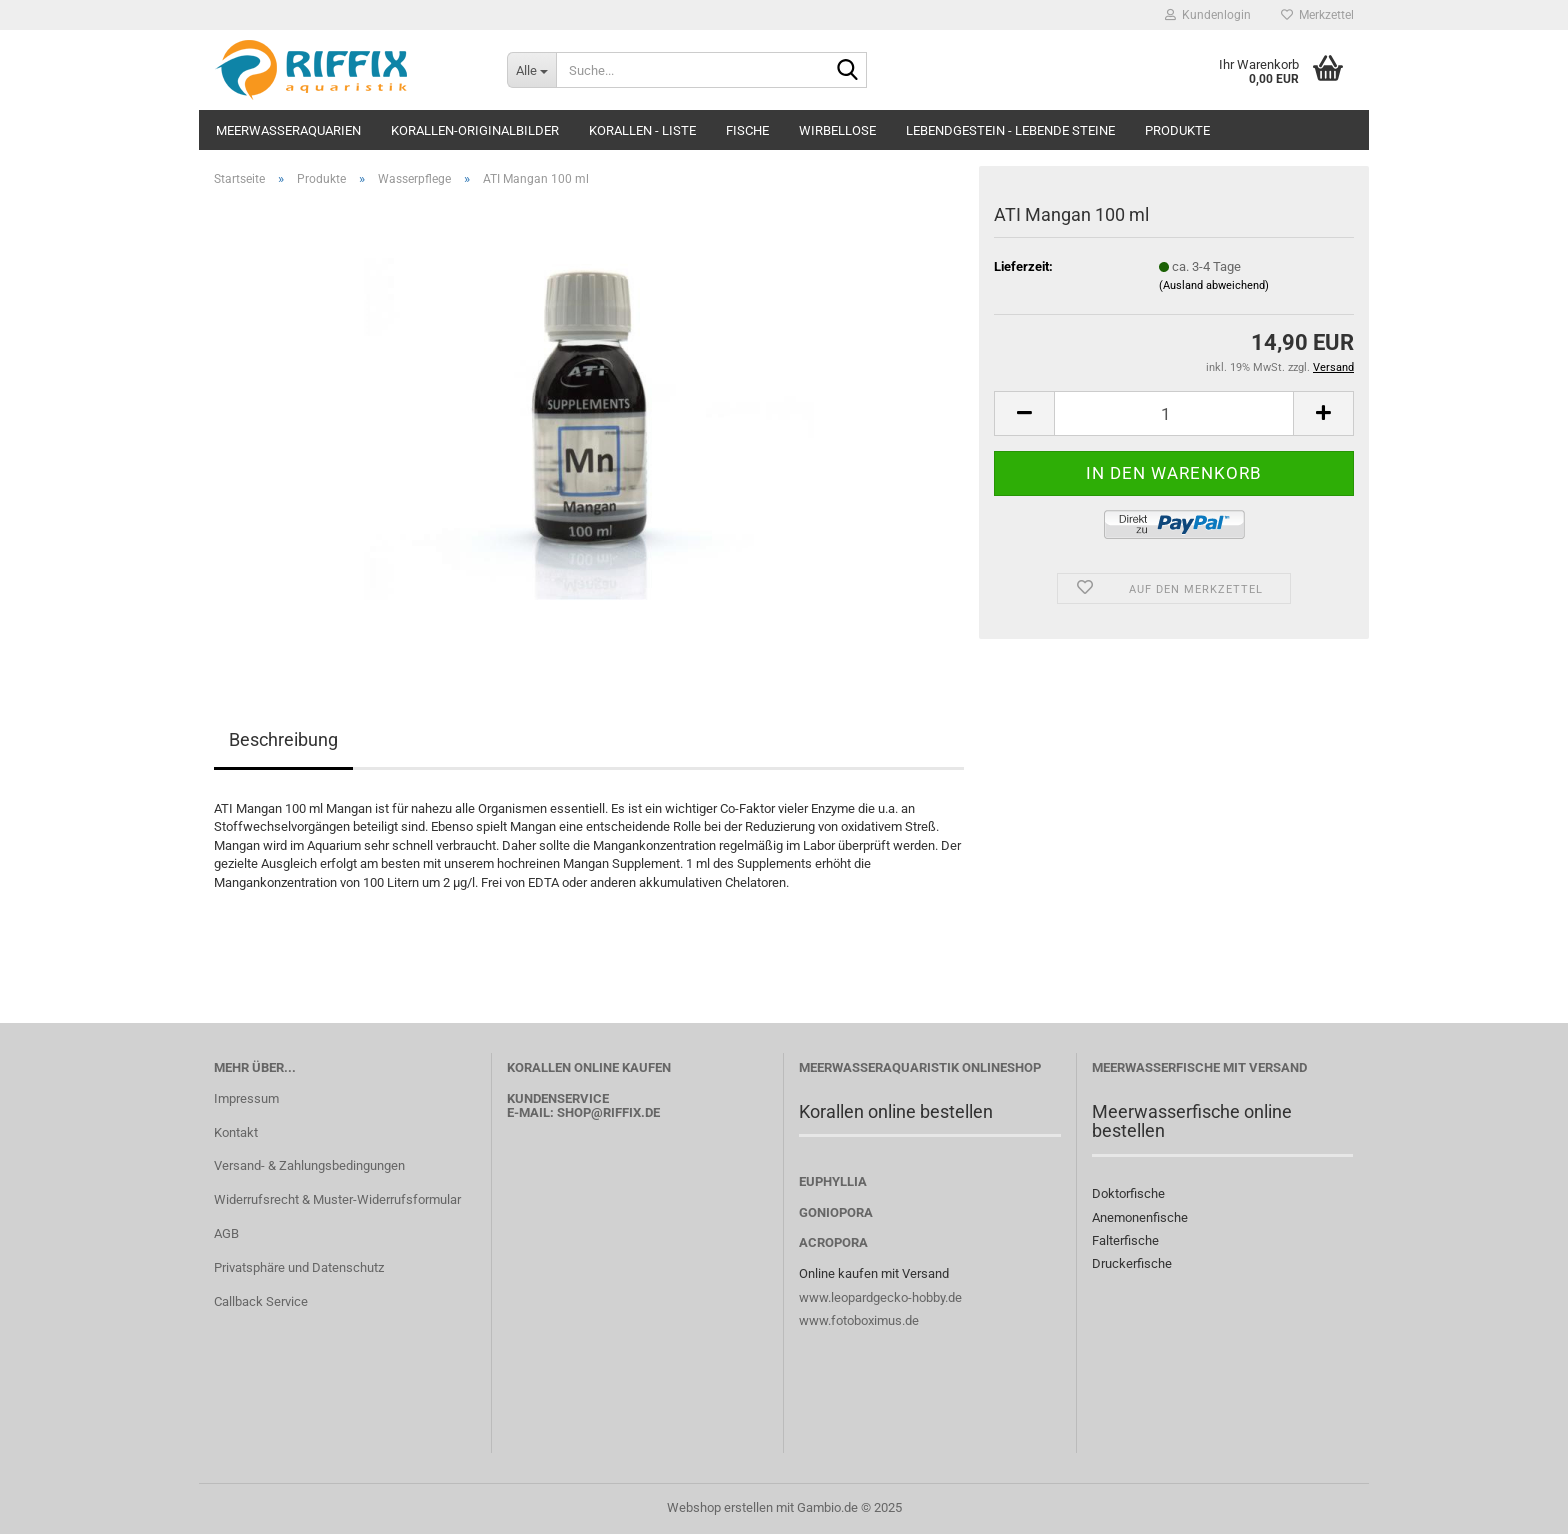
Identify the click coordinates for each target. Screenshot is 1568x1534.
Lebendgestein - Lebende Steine (1010, 130)
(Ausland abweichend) (1214, 285)
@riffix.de (625, 1112)
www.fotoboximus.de (859, 1320)
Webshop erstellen (720, 1507)
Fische (747, 130)
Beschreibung (283, 739)
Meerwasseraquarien (288, 130)
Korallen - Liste (642, 130)
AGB (226, 1233)
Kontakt (236, 1132)
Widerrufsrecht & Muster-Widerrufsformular (337, 1199)
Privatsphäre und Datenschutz (299, 1267)
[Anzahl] (1174, 413)
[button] (1024, 413)
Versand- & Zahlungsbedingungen (309, 1165)
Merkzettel (1317, 15)
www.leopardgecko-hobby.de (880, 1297)
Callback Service (261, 1301)
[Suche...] (531, 70)
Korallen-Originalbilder (475, 130)
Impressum (246, 1098)
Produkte (1177, 130)
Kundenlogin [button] (1208, 15)
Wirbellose (837, 130)
